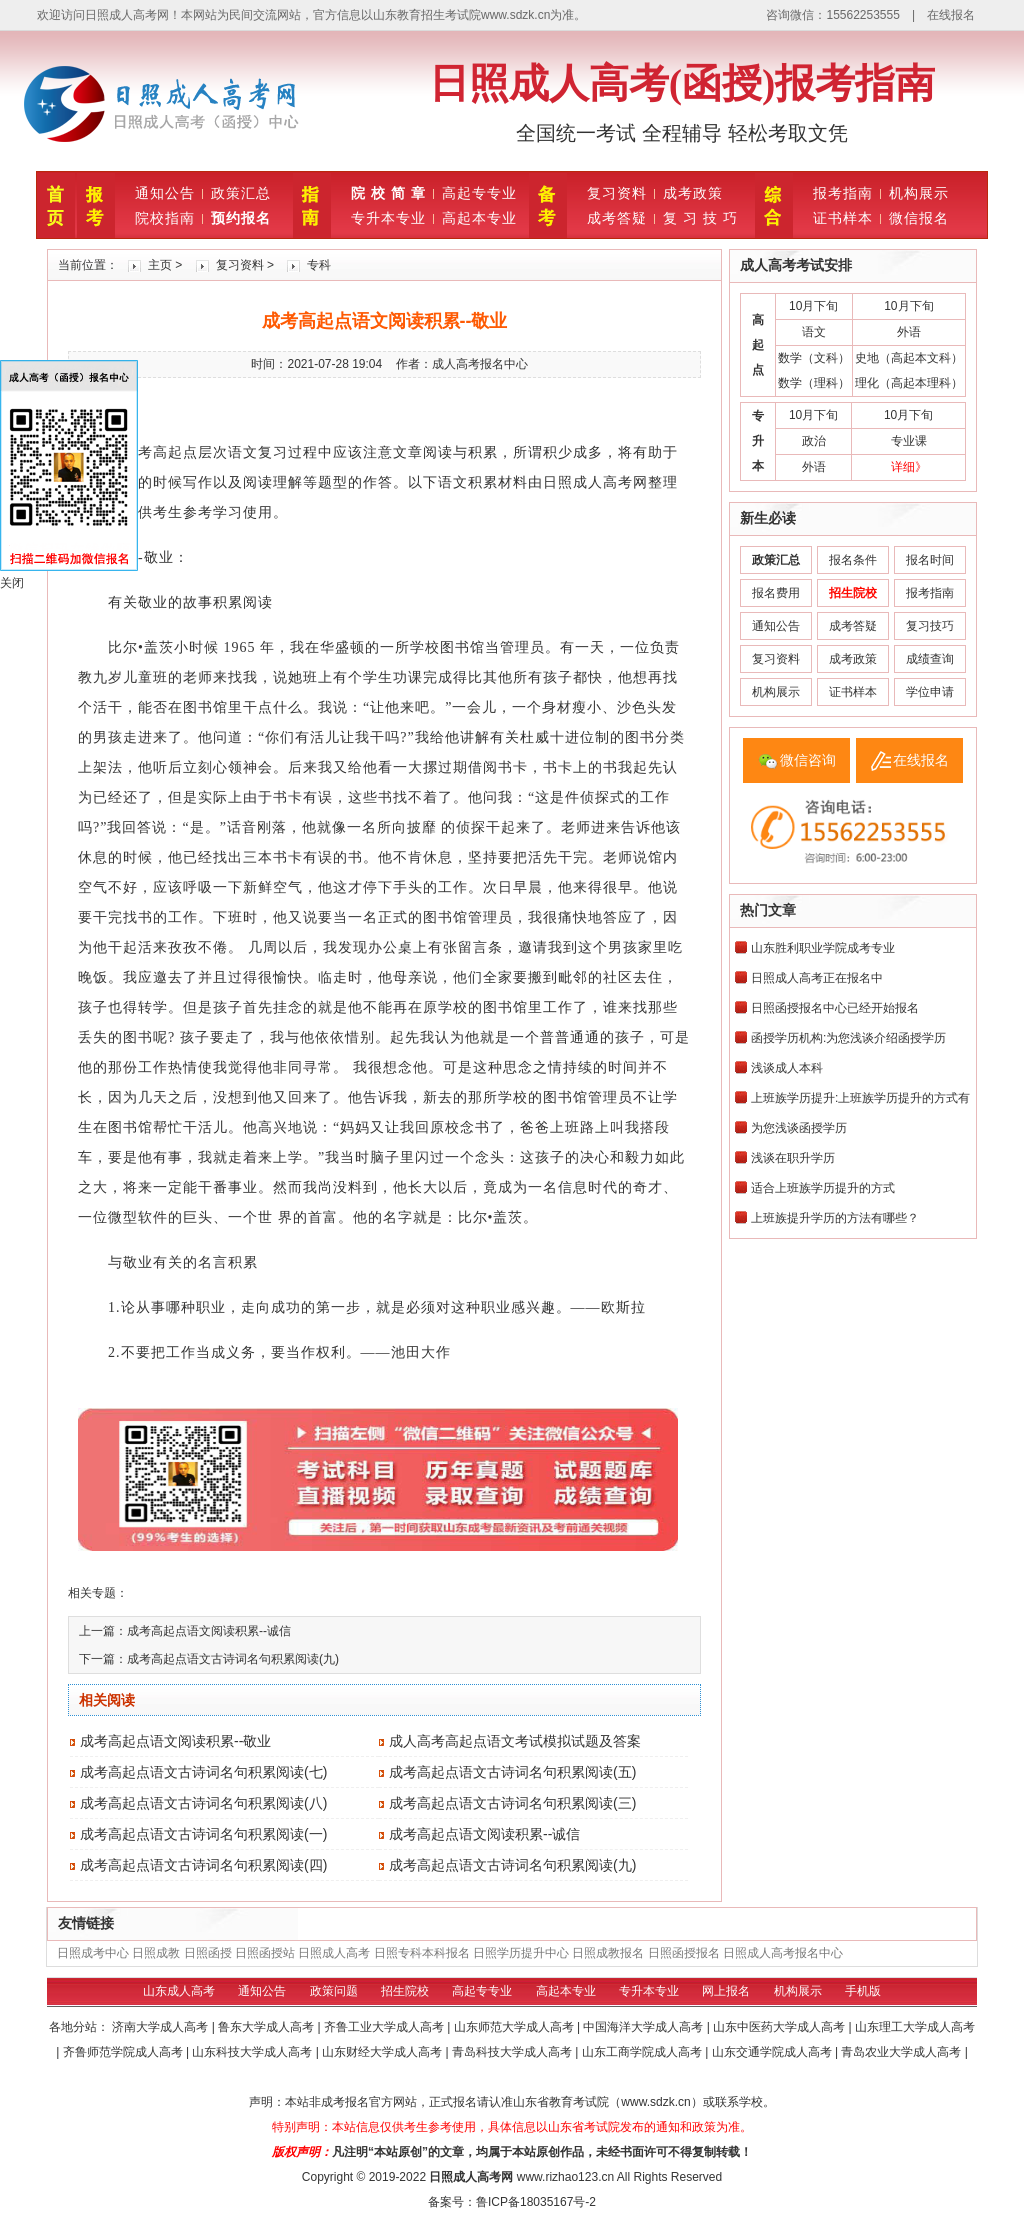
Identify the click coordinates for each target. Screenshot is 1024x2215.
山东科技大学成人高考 (253, 2052)
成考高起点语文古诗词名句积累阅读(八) (203, 1803)
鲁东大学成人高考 (267, 2027)
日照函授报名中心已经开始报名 (835, 1008)
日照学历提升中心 (521, 1953)
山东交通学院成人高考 (773, 2052)
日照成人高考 (334, 1953)
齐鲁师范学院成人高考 (124, 2052)
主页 (160, 265)
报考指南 (843, 193)
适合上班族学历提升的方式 (823, 1188)
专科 (319, 265)
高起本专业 (479, 218)
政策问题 (334, 1991)
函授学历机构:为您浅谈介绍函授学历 (848, 1038)
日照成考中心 (93, 1953)
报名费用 (776, 593)
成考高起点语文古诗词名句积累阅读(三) (512, 1803)
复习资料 (617, 193)
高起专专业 (479, 193)
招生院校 (405, 1991)
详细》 (909, 467)
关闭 (12, 583)
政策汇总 (241, 193)
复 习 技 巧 (700, 218)
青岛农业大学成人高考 (902, 2052)
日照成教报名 (608, 1953)
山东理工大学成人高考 (915, 2027)
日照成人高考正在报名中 (817, 978)
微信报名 (919, 218)
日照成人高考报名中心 (783, 1953)
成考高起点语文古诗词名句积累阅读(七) (203, 1772)
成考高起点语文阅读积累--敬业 (175, 1741)
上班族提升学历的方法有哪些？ (835, 1218)
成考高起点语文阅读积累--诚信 (209, 1631)
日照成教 (156, 1953)
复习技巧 (930, 626)
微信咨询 (808, 760)
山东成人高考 (179, 1991)
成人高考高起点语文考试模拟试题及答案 (515, 1741)
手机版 (863, 1991)
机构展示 (919, 193)
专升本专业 (388, 218)
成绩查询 (930, 659)
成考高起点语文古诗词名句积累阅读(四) (203, 1865)
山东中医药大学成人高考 (780, 2027)
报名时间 (930, 560)
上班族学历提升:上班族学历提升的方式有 (860, 1098)
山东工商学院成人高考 (643, 2052)
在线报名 (951, 15)
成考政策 (693, 193)
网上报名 (726, 1991)
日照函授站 (265, 1953)
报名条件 (853, 560)
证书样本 (843, 218)
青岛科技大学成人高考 (513, 2052)
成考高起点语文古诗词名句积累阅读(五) (512, 1772)
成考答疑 (617, 218)
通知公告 (165, 193)
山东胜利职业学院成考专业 (823, 948)
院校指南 (165, 218)
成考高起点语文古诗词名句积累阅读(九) (233, 1659)
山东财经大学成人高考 (383, 2052)
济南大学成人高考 (161, 2027)
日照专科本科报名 (422, 1953)
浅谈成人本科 (787, 1068)
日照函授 (208, 1953)
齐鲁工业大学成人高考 (385, 2027)
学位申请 (930, 692)
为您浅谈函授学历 (799, 1128)
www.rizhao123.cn (565, 2177)
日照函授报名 (684, 1953)
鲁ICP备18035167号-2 (536, 2202)
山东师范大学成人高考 (515, 2027)
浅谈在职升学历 (793, 1158)
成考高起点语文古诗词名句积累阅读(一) (203, 1834)
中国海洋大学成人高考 (644, 2027)
